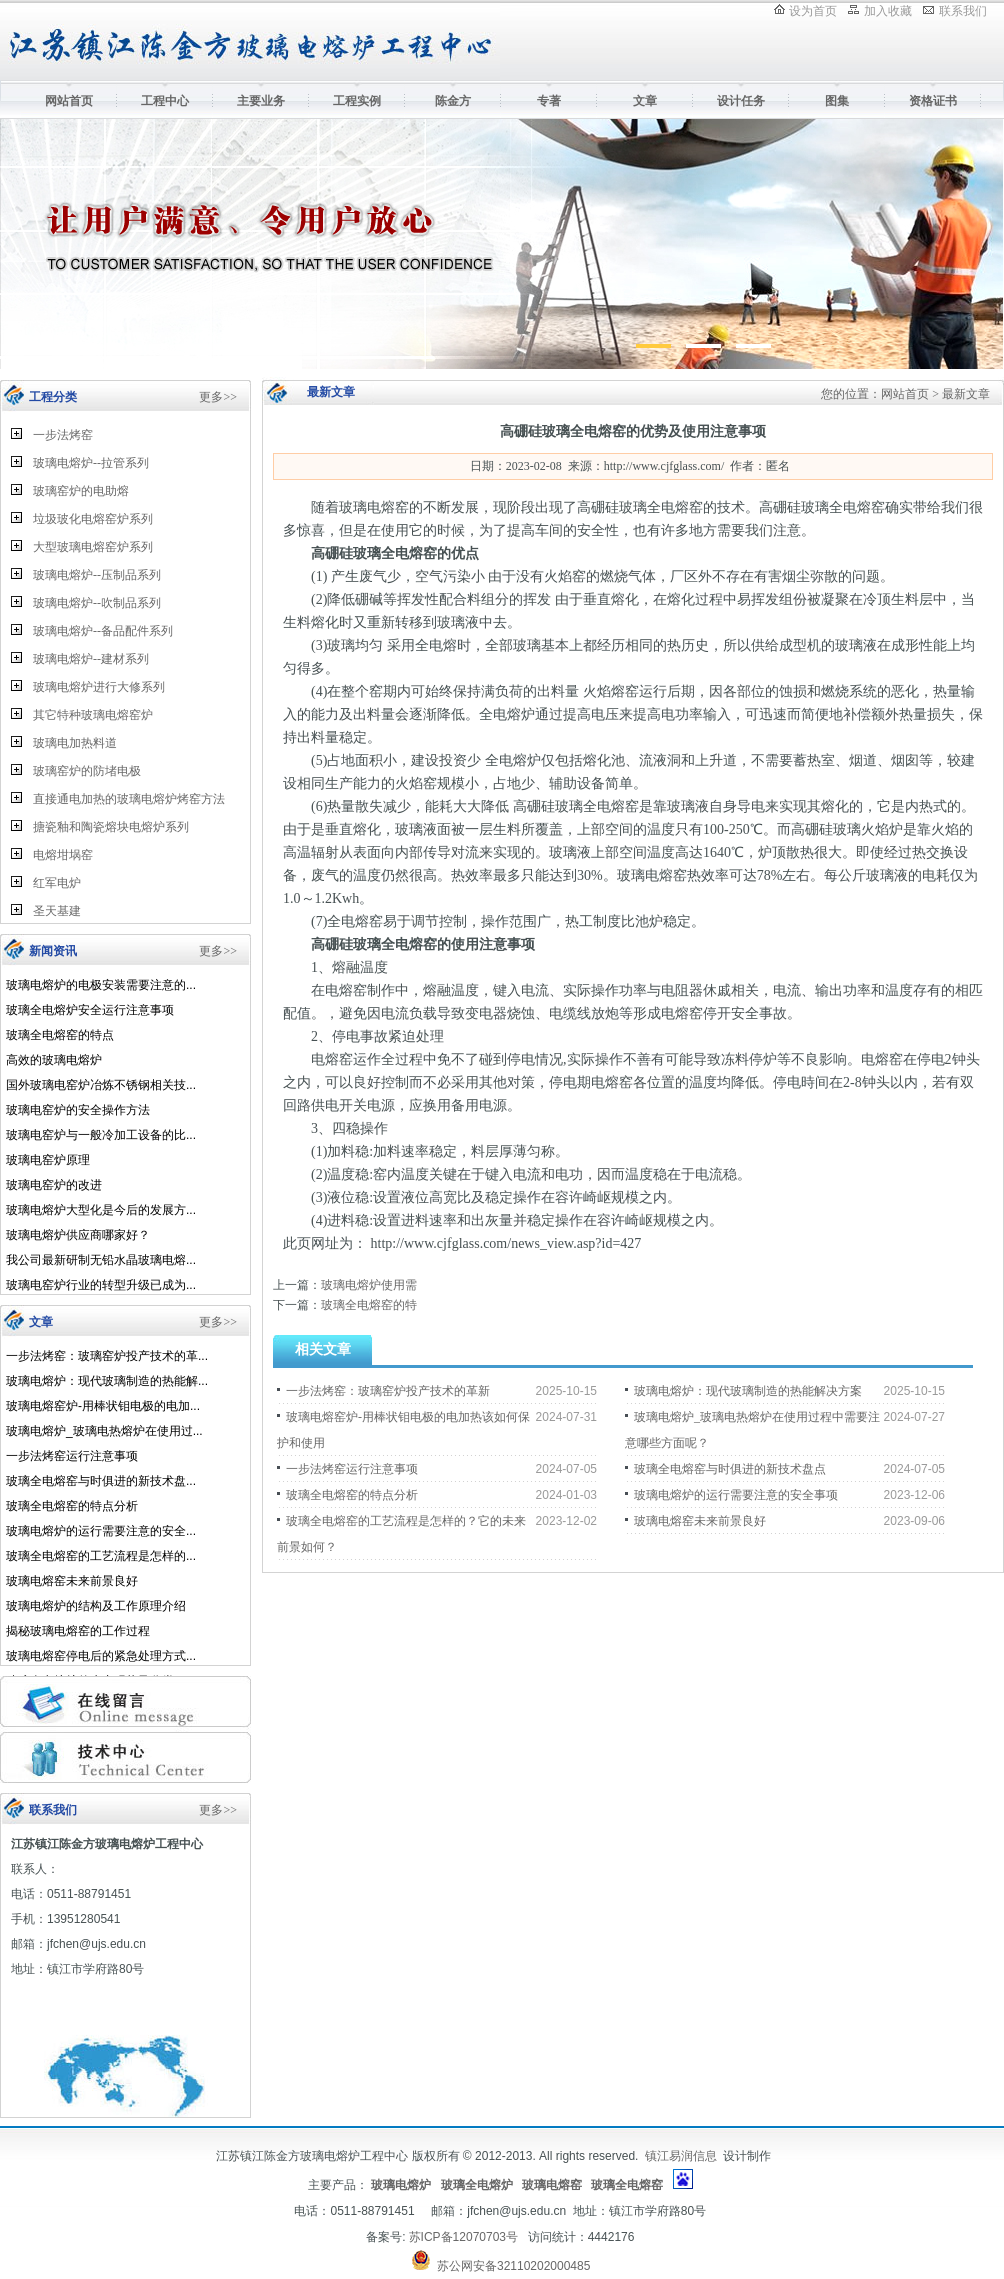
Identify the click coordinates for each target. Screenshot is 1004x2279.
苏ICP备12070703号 (463, 2237)
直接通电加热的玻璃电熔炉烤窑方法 (129, 799)
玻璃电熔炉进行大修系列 (99, 687)
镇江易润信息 (681, 2156)
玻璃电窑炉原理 (48, 1160)
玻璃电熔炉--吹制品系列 (97, 603)
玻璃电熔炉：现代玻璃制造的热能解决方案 (748, 1391)
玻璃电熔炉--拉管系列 (91, 463)
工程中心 (165, 101)
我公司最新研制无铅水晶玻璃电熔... (101, 1260)
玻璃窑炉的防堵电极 (87, 771)
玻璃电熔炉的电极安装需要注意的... (101, 985)
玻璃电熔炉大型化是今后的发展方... (101, 1210)
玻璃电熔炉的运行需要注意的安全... (101, 1531)
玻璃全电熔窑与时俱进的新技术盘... (101, 1481)
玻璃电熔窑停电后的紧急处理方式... (101, 1656)
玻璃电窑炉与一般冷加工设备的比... (101, 1135)
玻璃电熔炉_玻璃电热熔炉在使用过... (104, 1431)
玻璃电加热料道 (75, 743)
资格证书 (933, 101)
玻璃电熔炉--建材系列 (91, 659)
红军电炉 (57, 883)
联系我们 (963, 11)
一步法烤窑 (63, 435)
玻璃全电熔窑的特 (369, 1305)
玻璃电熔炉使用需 (369, 1285)
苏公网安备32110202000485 (513, 2266)
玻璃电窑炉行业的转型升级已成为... (101, 1285)
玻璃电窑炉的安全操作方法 (78, 1110)
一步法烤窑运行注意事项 (72, 1456)
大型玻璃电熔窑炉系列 (93, 547)
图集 (837, 101)
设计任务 (741, 101)
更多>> (218, 397)
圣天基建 (57, 911)
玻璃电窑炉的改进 (54, 1185)
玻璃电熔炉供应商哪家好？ (78, 1235)
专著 (549, 101)
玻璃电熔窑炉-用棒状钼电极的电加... (103, 1406)
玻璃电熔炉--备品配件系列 (103, 631)
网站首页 (69, 101)
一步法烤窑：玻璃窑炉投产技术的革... (107, 1356)
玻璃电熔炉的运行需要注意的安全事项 (736, 1495)
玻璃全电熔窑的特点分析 (72, 1506)
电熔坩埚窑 (63, 855)
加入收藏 (888, 11)
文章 (645, 101)
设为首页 (813, 11)
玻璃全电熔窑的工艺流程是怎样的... (101, 1556)
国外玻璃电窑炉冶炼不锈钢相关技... (101, 1085)
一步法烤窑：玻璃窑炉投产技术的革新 (388, 1391)
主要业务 (261, 101)
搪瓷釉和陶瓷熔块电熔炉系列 (111, 827)
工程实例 (357, 101)
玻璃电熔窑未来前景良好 (72, 1581)
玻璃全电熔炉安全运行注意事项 (90, 1010)
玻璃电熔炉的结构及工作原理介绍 (96, 1606)
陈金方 (453, 101)
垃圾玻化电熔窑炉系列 (93, 519)
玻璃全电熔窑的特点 (60, 1035)
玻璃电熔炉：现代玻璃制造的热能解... (107, 1381)
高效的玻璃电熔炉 (54, 1060)
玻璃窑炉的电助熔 (81, 491)
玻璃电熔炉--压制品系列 (97, 575)
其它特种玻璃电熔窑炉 (93, 715)
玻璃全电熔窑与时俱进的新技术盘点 (730, 1469)
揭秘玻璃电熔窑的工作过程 (78, 1631)
